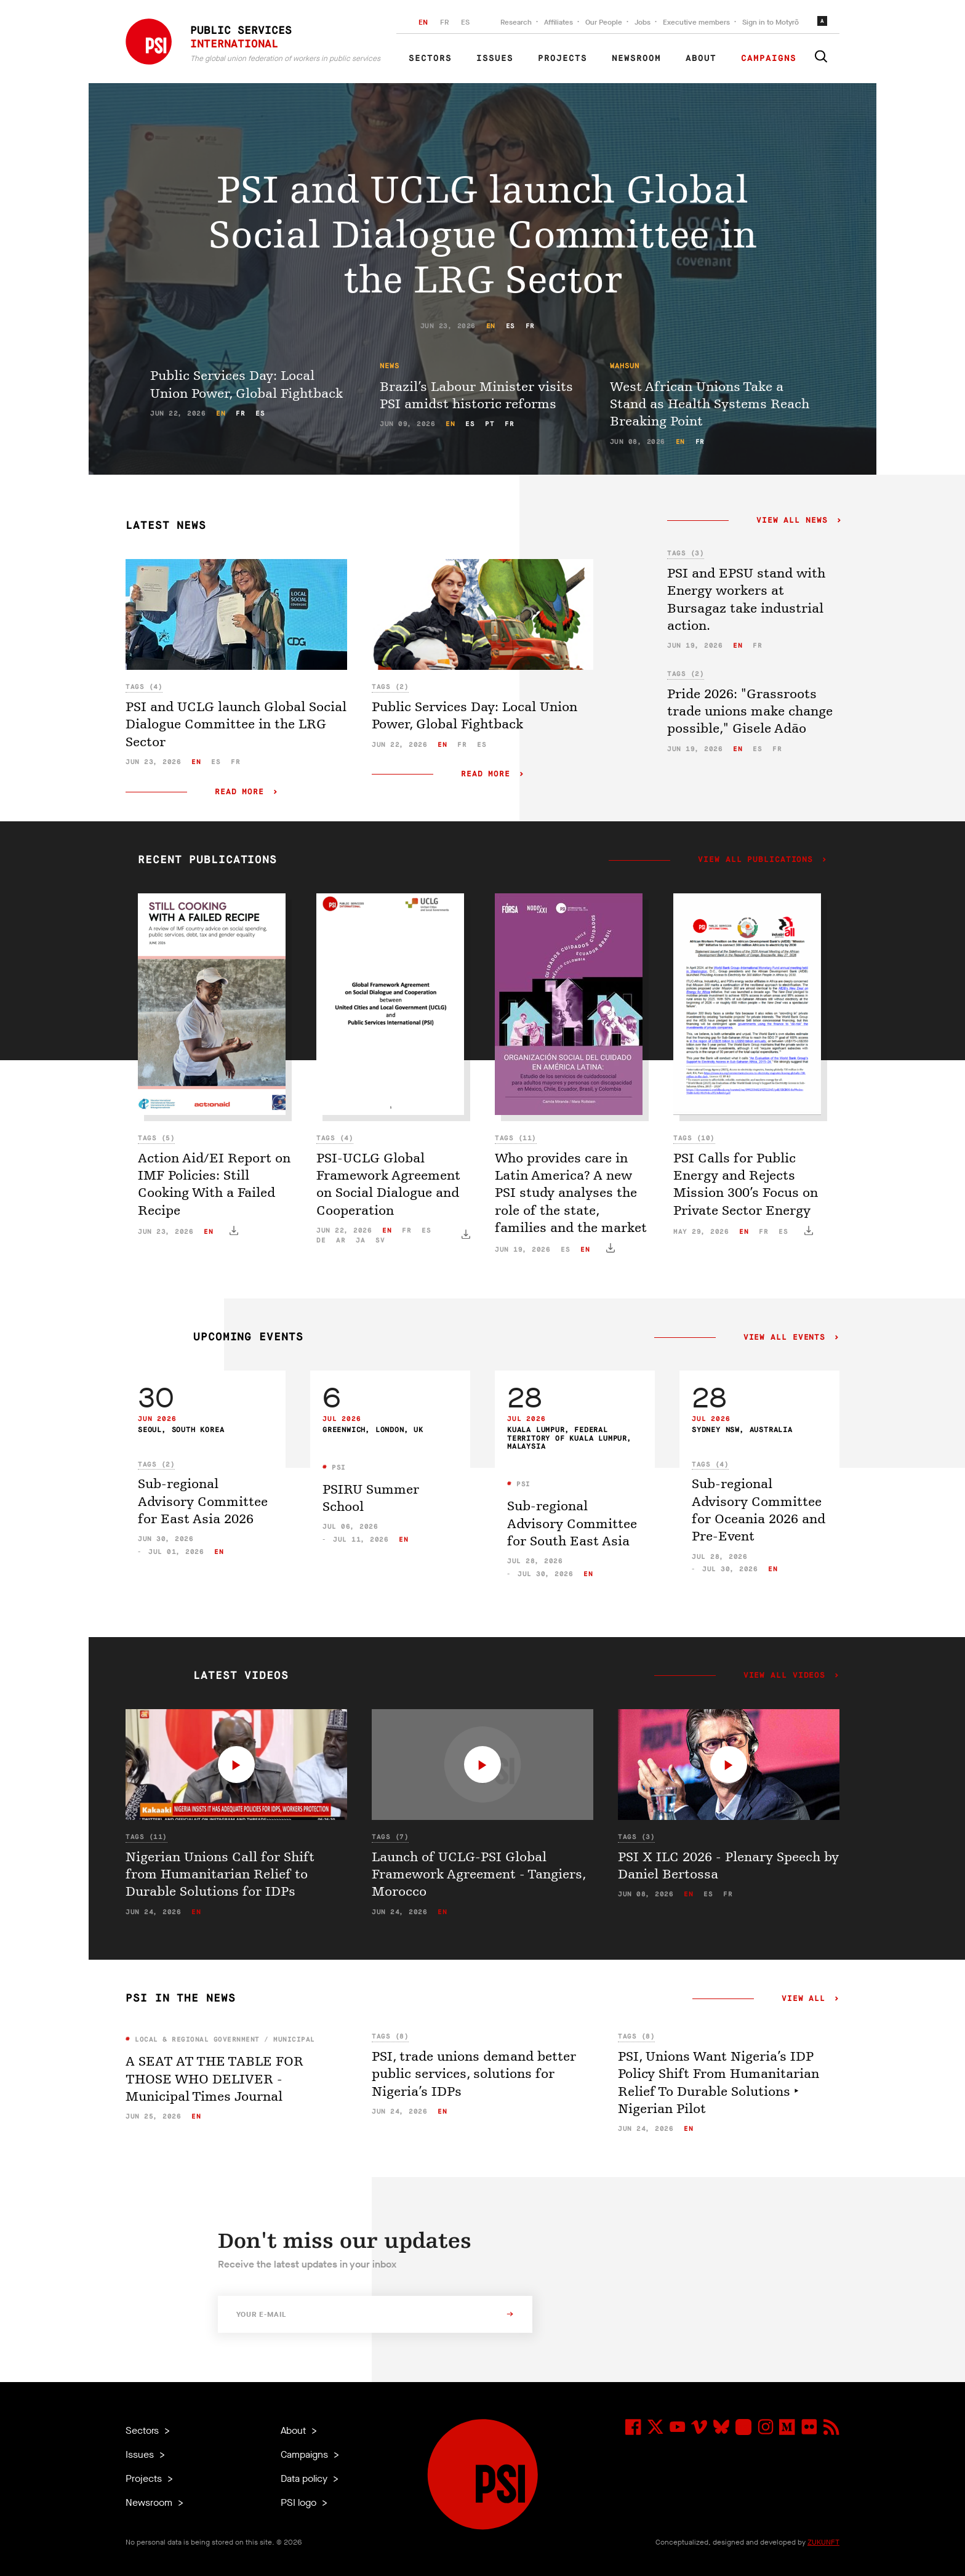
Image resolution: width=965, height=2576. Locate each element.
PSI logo (300, 2502)
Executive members (696, 22)
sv (380, 1240)
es (510, 326)
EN (423, 22)
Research (516, 22)
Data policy (305, 2478)
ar (340, 1240)
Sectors (430, 58)
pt (489, 424)
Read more (239, 792)
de (321, 1240)
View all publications (755, 860)
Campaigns (768, 58)
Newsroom (636, 58)
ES (465, 22)
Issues (494, 58)
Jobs (643, 22)
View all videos (784, 1676)
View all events (784, 1338)
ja (360, 1240)
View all (803, 1999)
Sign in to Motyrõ (770, 22)
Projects (562, 58)
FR (444, 22)
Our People (603, 22)
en (490, 326)
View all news (792, 521)
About (701, 58)
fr (530, 326)
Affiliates (558, 22)
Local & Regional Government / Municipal (222, 2039)
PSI (336, 1467)
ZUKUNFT (823, 2542)
